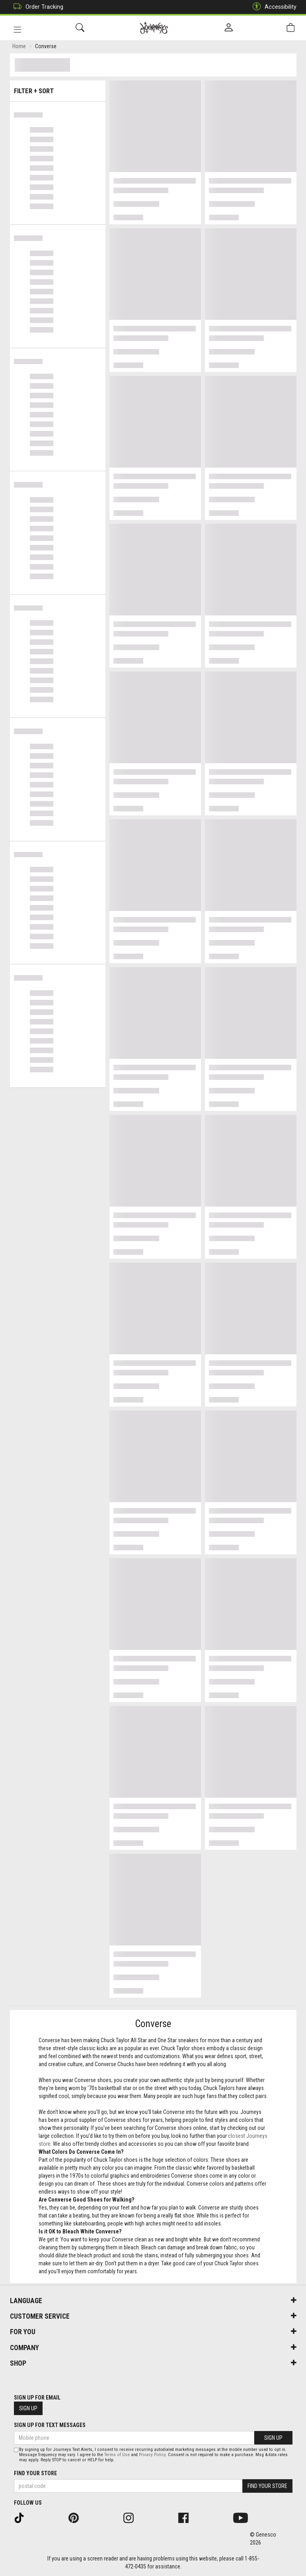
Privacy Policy (152, 2454)
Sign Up (28, 2408)
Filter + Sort (57, 88)
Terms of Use (117, 2454)
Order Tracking (36, 7)
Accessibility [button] (272, 7)
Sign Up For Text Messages (50, 2425)
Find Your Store (35, 2473)
